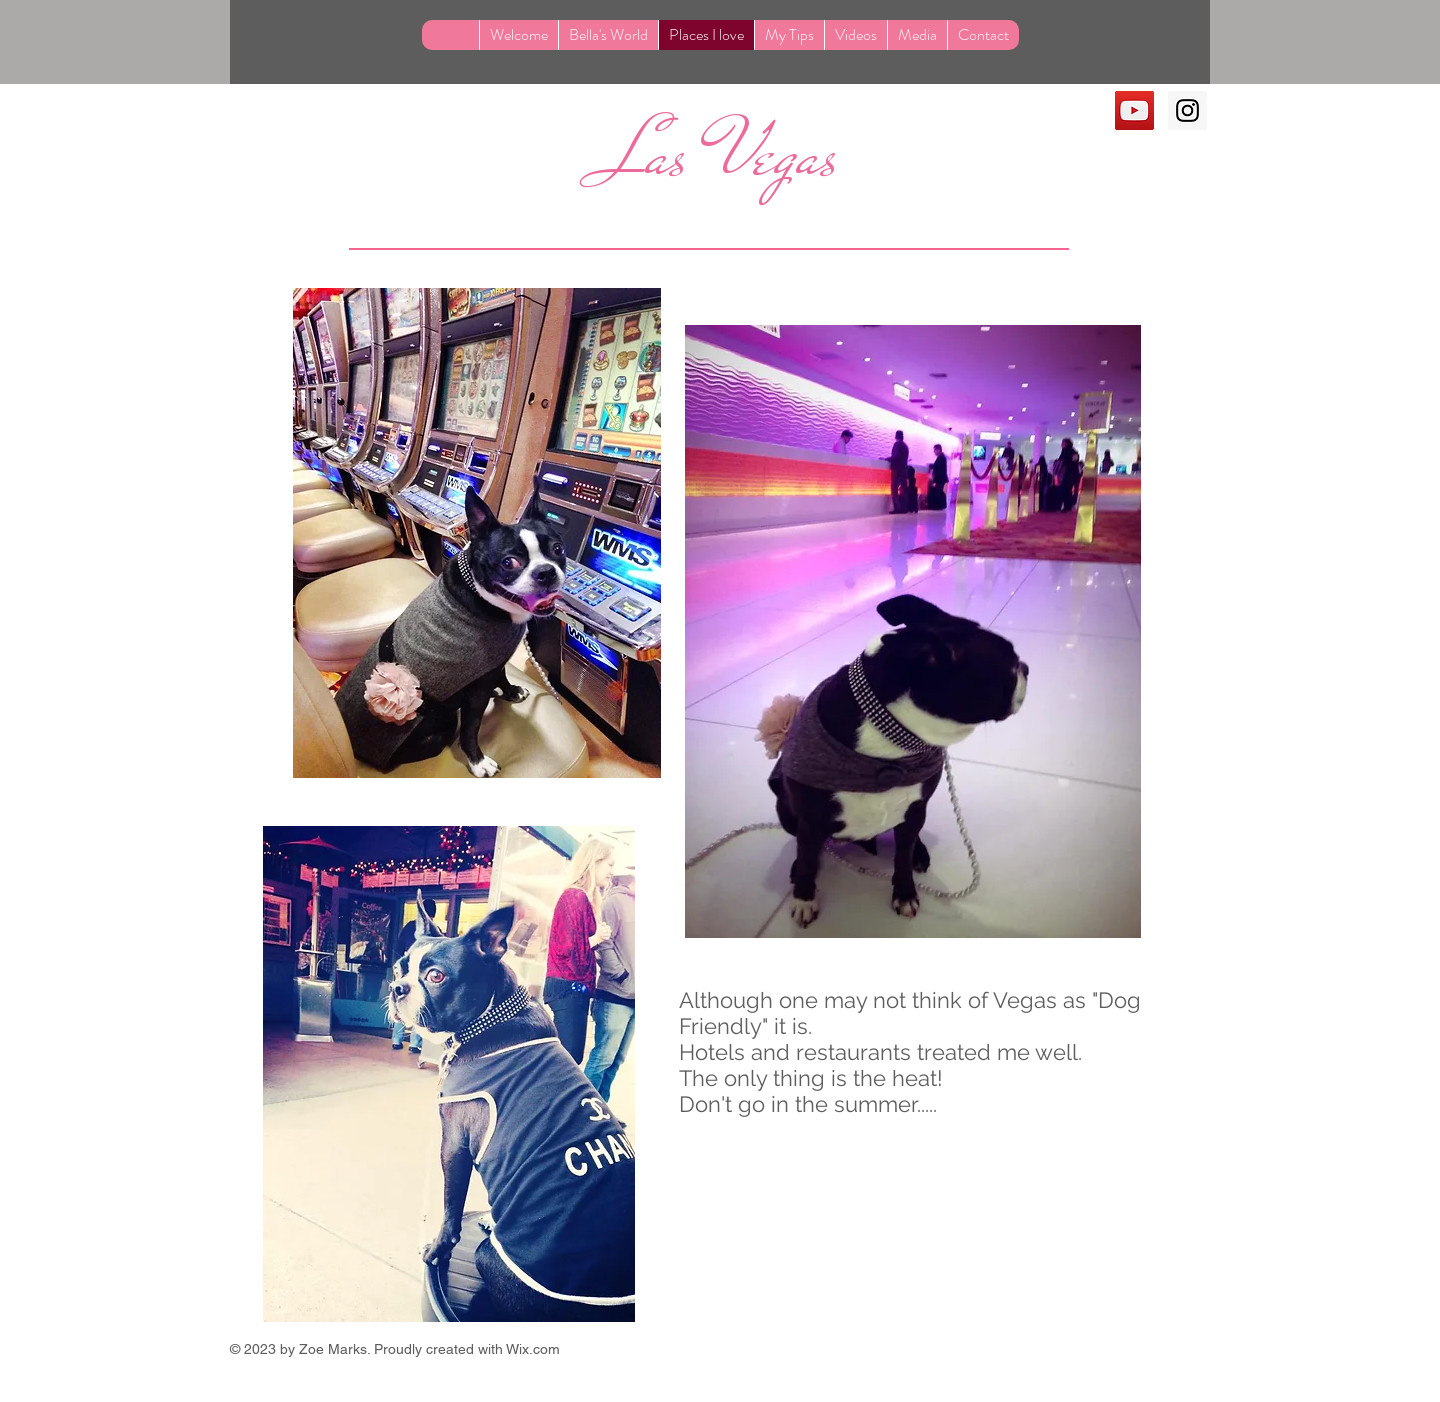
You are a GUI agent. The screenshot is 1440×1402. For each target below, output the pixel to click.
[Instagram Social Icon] (1187, 110)
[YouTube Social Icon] (1134, 110)
